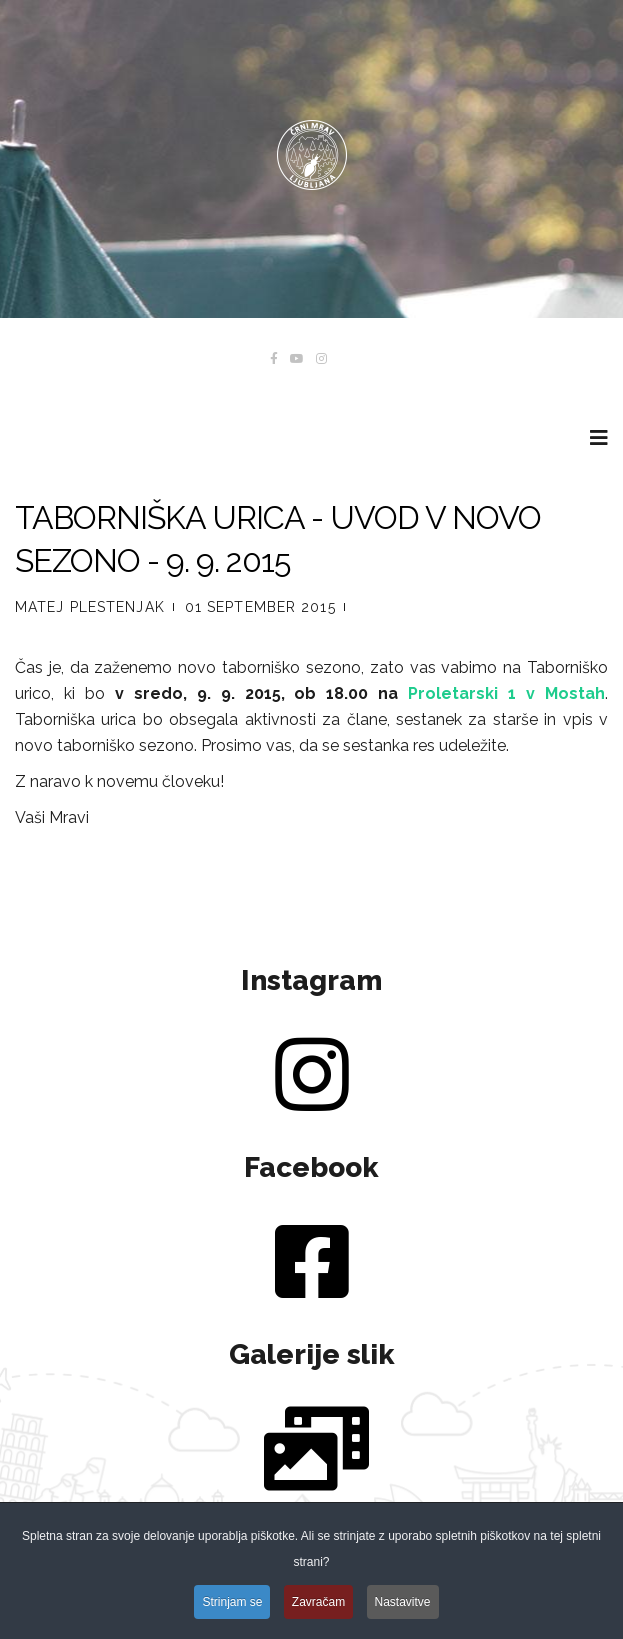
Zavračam (318, 1604)
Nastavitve (403, 1604)
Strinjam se (232, 1604)
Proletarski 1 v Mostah (506, 693)
